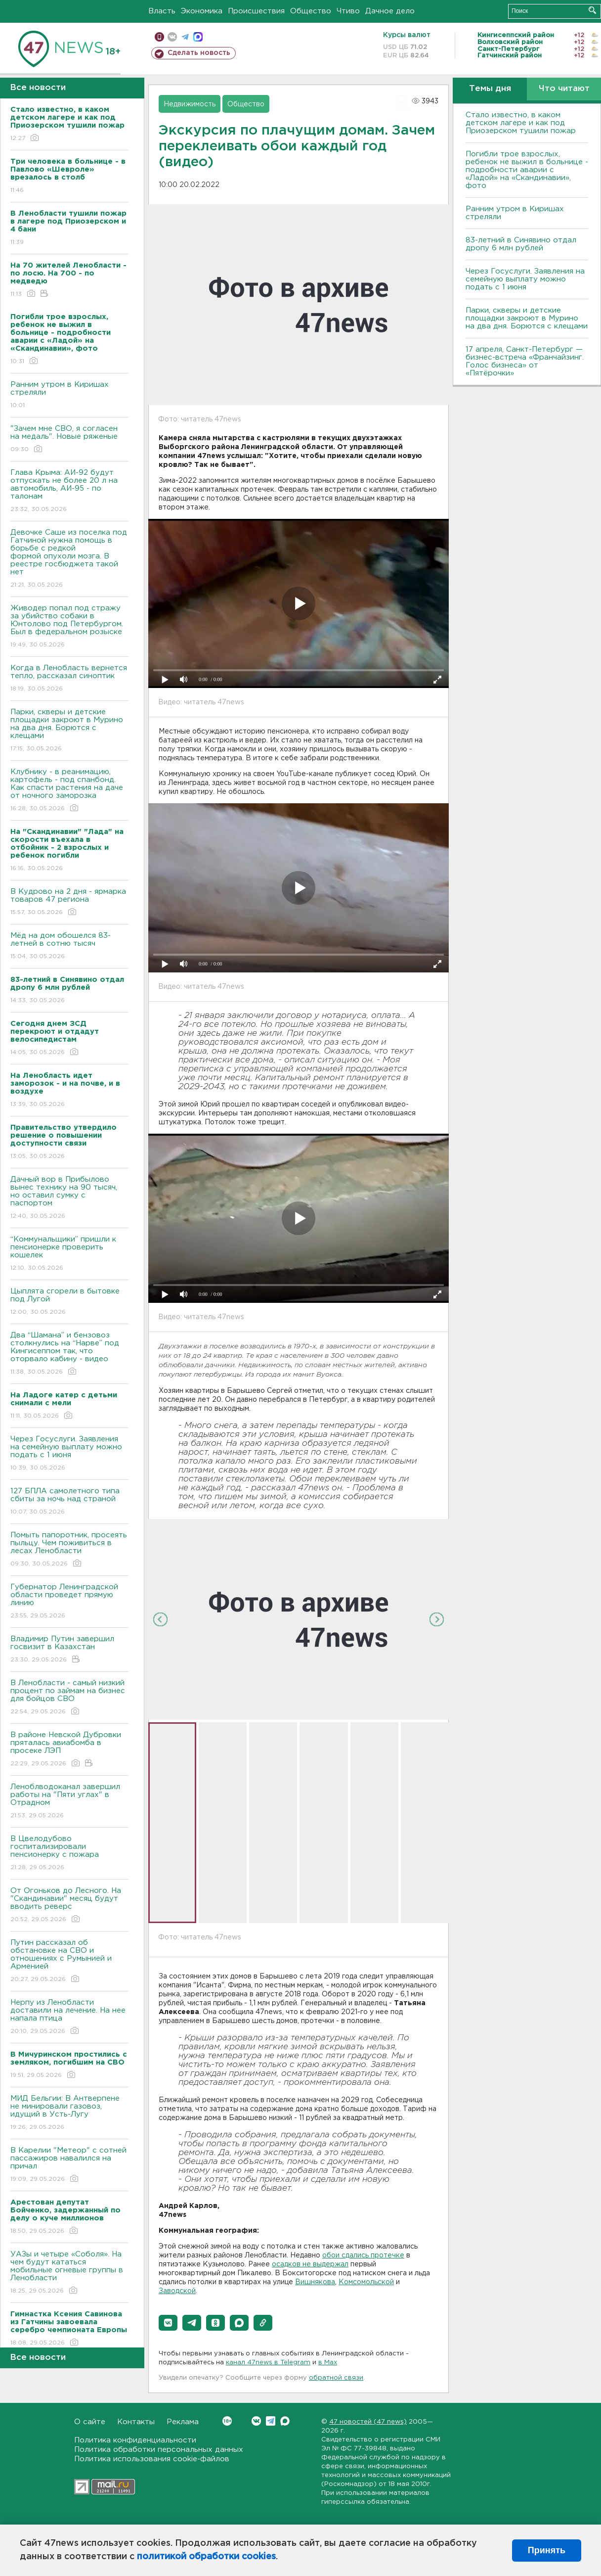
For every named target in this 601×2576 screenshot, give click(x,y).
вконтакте (172, 37)
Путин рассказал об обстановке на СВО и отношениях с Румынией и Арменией (69, 1961)
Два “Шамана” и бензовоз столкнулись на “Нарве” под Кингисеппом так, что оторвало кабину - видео (69, 1354)
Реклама (183, 2422)
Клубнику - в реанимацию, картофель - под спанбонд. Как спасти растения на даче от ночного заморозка (69, 791)
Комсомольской (366, 2282)
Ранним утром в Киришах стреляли (69, 395)
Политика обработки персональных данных (158, 2449)
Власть (161, 11)
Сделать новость (199, 53)
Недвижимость (189, 104)
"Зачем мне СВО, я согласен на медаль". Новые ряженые (69, 439)
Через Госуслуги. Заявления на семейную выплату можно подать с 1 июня (69, 1454)
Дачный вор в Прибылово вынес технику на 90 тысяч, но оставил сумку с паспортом (69, 1198)
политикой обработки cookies (206, 2557)
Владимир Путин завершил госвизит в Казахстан (69, 1650)
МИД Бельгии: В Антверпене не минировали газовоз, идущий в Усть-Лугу (69, 2113)
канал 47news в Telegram (268, 2362)
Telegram (270, 2421)
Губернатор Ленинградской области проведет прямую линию (69, 1602)
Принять (546, 2550)
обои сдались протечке (363, 2255)
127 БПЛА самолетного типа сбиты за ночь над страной (69, 1502)
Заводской (177, 2291)
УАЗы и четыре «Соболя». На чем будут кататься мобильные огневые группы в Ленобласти (69, 2273)
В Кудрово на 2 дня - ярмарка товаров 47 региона (69, 902)
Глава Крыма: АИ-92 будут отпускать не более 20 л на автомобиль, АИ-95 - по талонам (69, 491)
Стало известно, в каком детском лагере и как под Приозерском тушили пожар (521, 123)
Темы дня (490, 88)
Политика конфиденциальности (135, 2440)
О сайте (89, 2422)
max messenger (198, 37)
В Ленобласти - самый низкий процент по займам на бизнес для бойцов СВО (69, 1698)
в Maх (327, 2362)
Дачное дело (390, 11)
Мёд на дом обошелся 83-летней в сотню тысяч (69, 946)
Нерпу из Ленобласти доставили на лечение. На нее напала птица (69, 2017)
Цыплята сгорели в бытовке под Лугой (69, 1302)
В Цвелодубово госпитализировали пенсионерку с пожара (69, 1854)
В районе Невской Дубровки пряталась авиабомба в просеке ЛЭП (69, 1750)
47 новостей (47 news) (368, 2422)
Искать (592, 10)
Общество (310, 11)
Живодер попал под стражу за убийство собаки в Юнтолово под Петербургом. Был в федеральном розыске (69, 627)
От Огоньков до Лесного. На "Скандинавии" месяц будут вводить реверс (69, 1905)
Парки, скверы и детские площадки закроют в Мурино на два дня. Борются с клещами (69, 731)
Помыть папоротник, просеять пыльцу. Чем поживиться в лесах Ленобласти (69, 1550)
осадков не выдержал (310, 2264)
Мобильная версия (159, 37)
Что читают (564, 88)
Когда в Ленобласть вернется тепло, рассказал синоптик (69, 679)
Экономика (201, 11)
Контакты (136, 2422)
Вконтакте (227, 2421)
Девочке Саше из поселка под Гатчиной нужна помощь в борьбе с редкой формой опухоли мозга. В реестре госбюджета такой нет (69, 559)
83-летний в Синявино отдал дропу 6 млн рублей (521, 244)
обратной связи (336, 2378)
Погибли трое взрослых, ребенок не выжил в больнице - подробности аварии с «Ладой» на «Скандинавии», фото (527, 170)
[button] (168, 2323)
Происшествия (256, 11)
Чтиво (348, 11)
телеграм (185, 37)
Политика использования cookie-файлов (151, 2459)
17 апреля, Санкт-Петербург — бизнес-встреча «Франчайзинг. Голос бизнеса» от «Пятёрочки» (525, 361)
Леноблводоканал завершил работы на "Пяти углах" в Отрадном (69, 1802)
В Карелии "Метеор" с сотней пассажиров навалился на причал (69, 2165)
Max (285, 2421)
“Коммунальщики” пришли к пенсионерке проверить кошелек (69, 1254)
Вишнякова (315, 2282)
